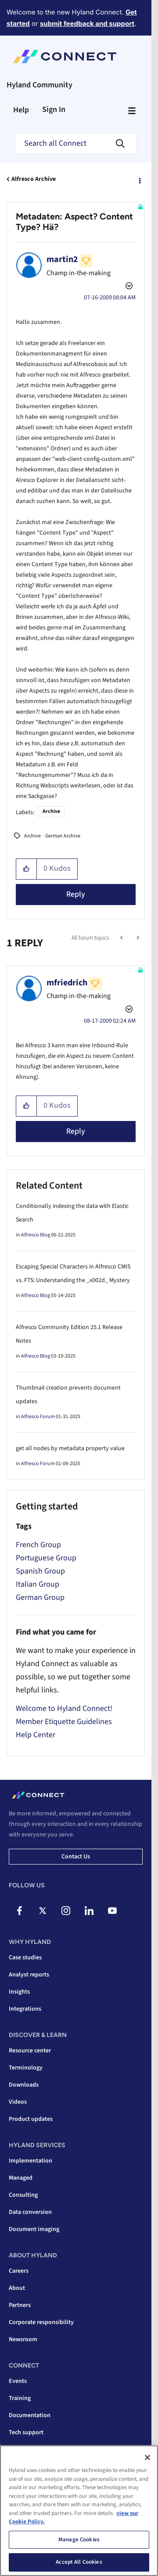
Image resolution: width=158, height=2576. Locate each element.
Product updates (31, 2119)
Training (20, 2398)
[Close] (147, 2457)
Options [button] (139, 179)
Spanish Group (40, 1571)
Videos (18, 2102)
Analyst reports (29, 1974)
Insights (19, 1991)
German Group (40, 1597)
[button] (26, 869)
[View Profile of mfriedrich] (67, 983)
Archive (51, 811)
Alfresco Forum (38, 1416)
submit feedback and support (87, 23)
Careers (19, 2271)
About (17, 2288)
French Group (38, 1544)
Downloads (24, 2084)
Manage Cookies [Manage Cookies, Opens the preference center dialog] (79, 2540)
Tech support (26, 2432)
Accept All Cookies (79, 2562)
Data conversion (30, 2212)
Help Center (35, 1734)
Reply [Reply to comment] (75, 1131)
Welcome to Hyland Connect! (64, 1708)
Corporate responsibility (41, 2322)
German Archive (62, 836)
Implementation (30, 2160)
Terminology (26, 2067)
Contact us (75, 1856)
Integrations (25, 2009)
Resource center (30, 2050)
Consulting (23, 2195)
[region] (79, 2510)
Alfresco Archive (33, 179)
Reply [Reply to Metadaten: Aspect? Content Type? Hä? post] (75, 894)
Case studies (25, 1957)
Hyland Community (39, 84)
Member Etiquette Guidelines (64, 1721)
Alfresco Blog (35, 1235)
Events (18, 2381)
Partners (20, 2305)
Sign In (53, 109)
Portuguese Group (46, 1557)
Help (21, 109)
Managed (20, 2178)
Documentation (29, 2415)
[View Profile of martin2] (62, 259)
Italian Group (37, 1584)
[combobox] (76, 143)
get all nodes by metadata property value (70, 1448)
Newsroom (23, 2339)
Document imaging (34, 2229)
